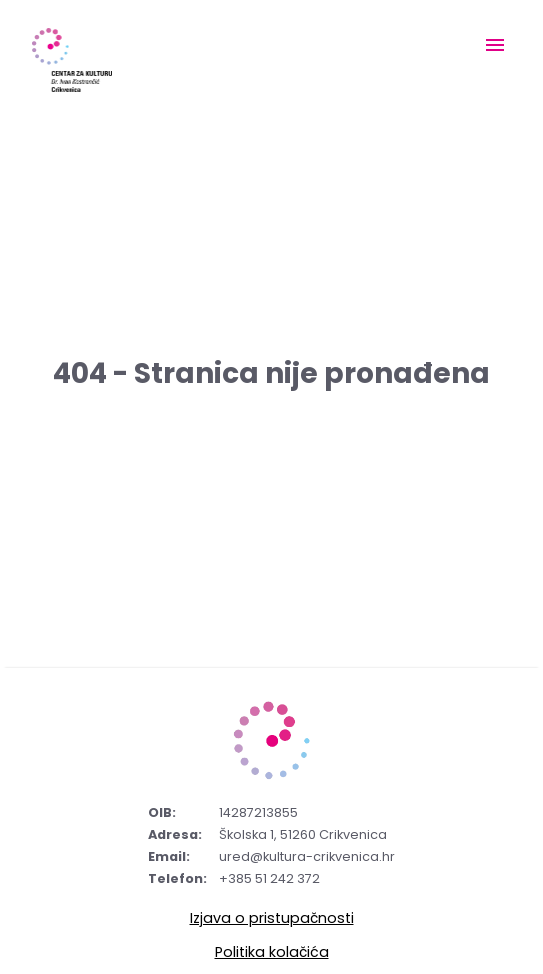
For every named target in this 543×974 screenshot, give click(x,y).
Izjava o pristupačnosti (272, 918)
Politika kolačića (272, 952)
